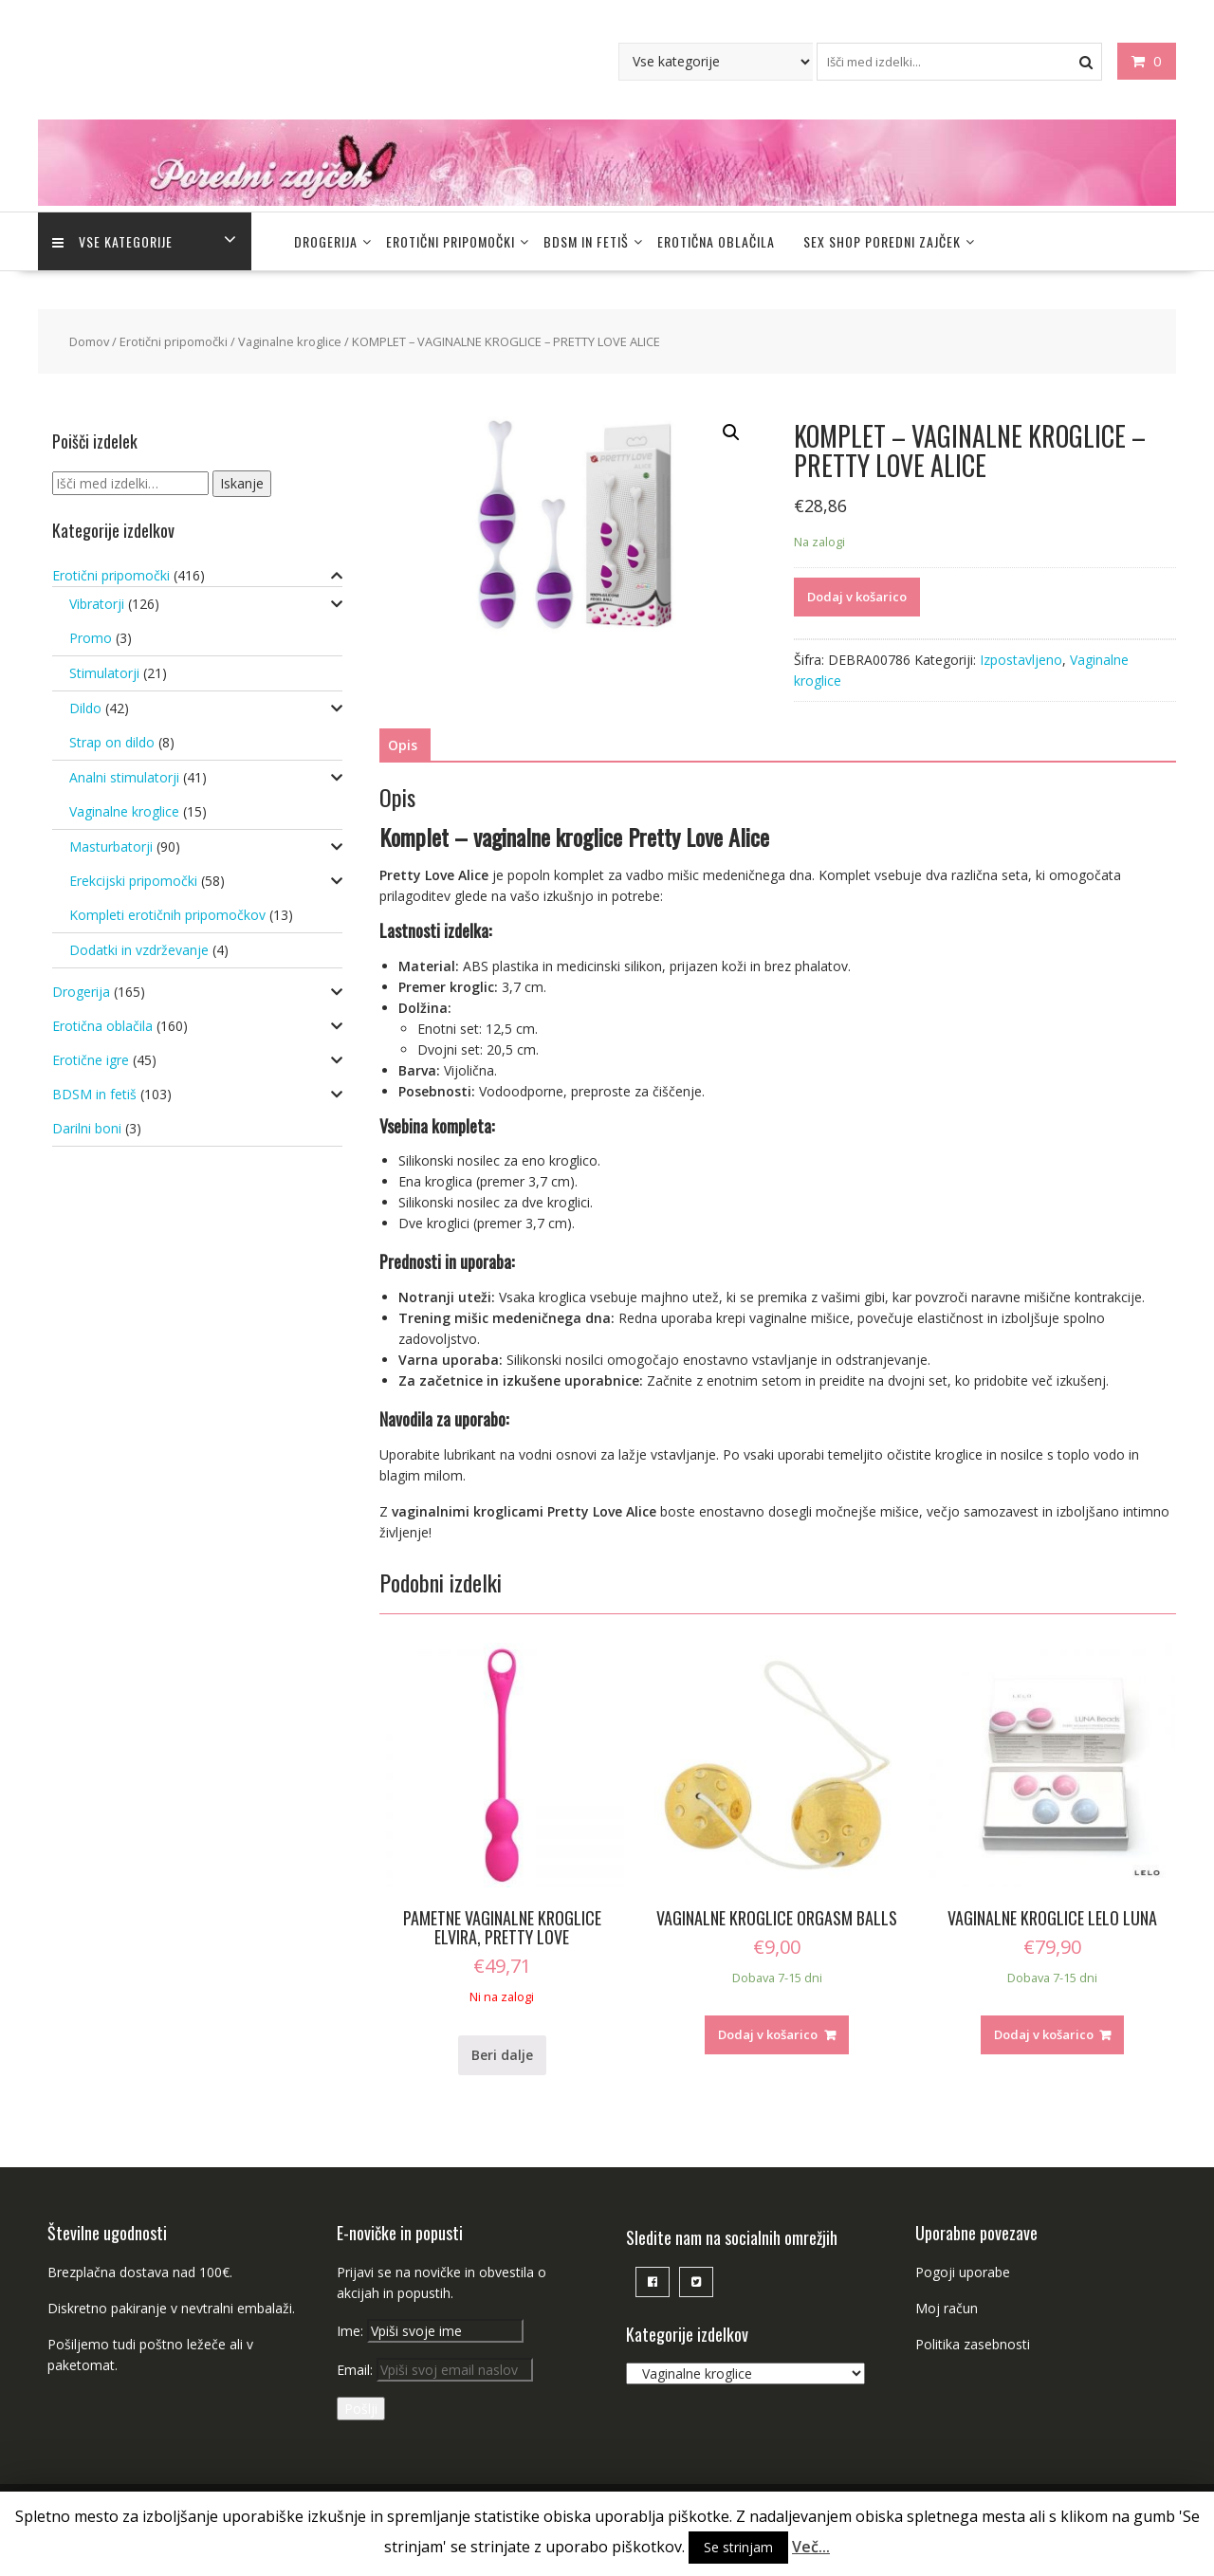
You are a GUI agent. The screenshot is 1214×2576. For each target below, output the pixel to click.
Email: (435, 2370)
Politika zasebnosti (972, 2344)
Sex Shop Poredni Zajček (882, 241)
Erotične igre (90, 1060)
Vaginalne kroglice (289, 341)
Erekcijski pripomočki (133, 881)
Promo (90, 638)
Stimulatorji (104, 673)
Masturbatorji (111, 846)
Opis (402, 745)
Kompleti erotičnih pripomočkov (167, 915)
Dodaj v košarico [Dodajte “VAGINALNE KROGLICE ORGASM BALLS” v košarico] (768, 2034)
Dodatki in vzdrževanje (139, 950)
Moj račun (946, 2308)
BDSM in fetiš (586, 241)
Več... (811, 2546)
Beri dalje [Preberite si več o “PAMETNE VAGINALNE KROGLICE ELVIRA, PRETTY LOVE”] (502, 2055)
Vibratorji (96, 604)
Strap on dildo (112, 742)
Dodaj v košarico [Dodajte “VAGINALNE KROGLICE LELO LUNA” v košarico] (1044, 2034)
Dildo (85, 708)
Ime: (352, 2331)
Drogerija (326, 241)
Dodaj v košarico (857, 596)
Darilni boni (86, 1128)
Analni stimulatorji (124, 777)
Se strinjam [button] (738, 2547)
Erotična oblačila (716, 241)
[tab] (403, 745)
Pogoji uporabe (962, 2272)
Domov (89, 341)
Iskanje (242, 483)
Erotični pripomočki (450, 241)
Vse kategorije (112, 241)
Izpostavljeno (1021, 660)
